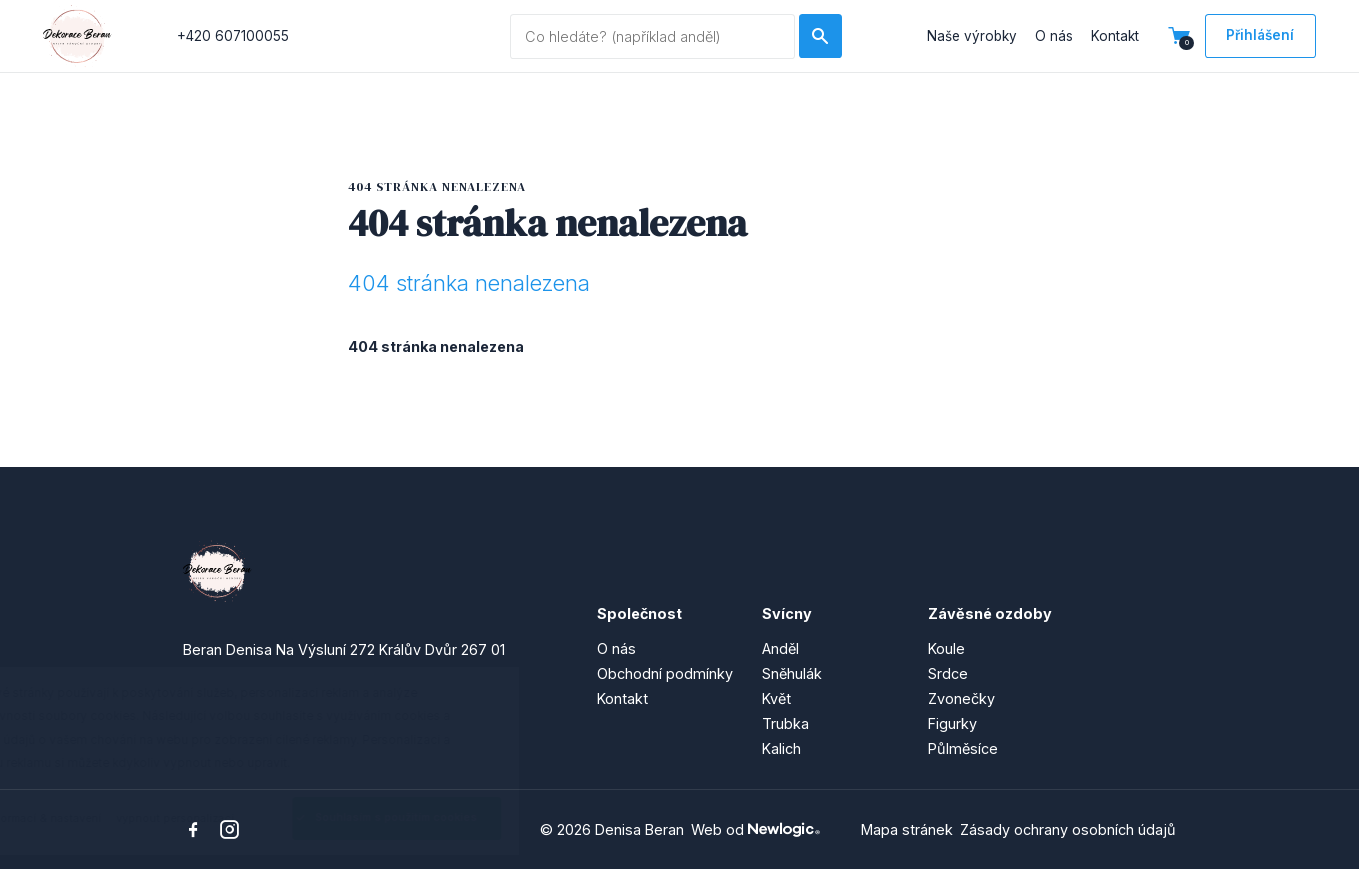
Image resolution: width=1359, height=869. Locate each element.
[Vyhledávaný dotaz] (652, 36)
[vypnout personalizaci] (243, 819)
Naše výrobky (972, 36)
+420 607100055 (233, 36)
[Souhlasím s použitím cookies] (465, 818)
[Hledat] (820, 35)
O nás (1054, 36)
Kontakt (1115, 36)
